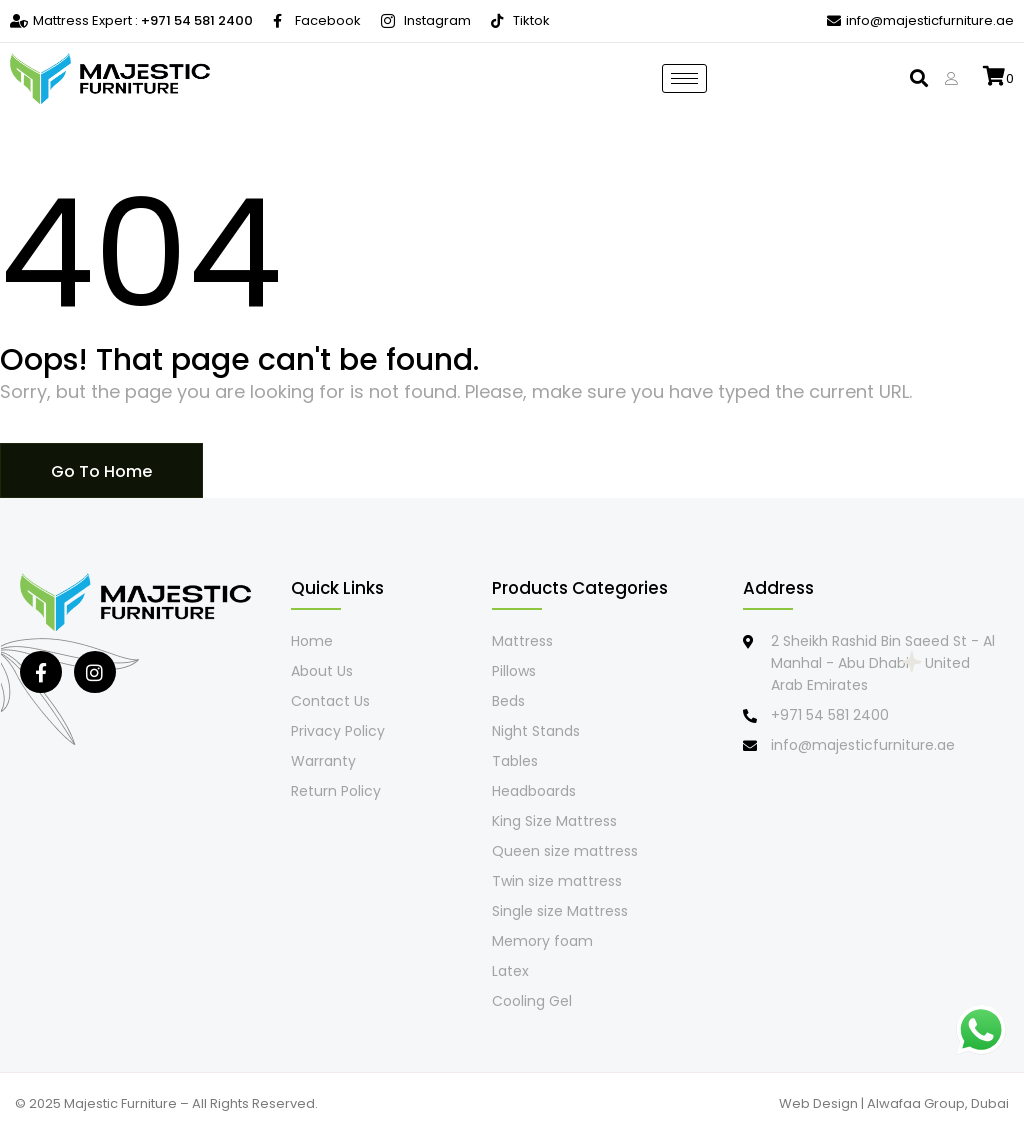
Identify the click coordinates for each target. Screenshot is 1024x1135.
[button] (916, 78)
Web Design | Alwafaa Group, (875, 1103)
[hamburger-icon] (684, 78)
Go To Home (101, 471)
